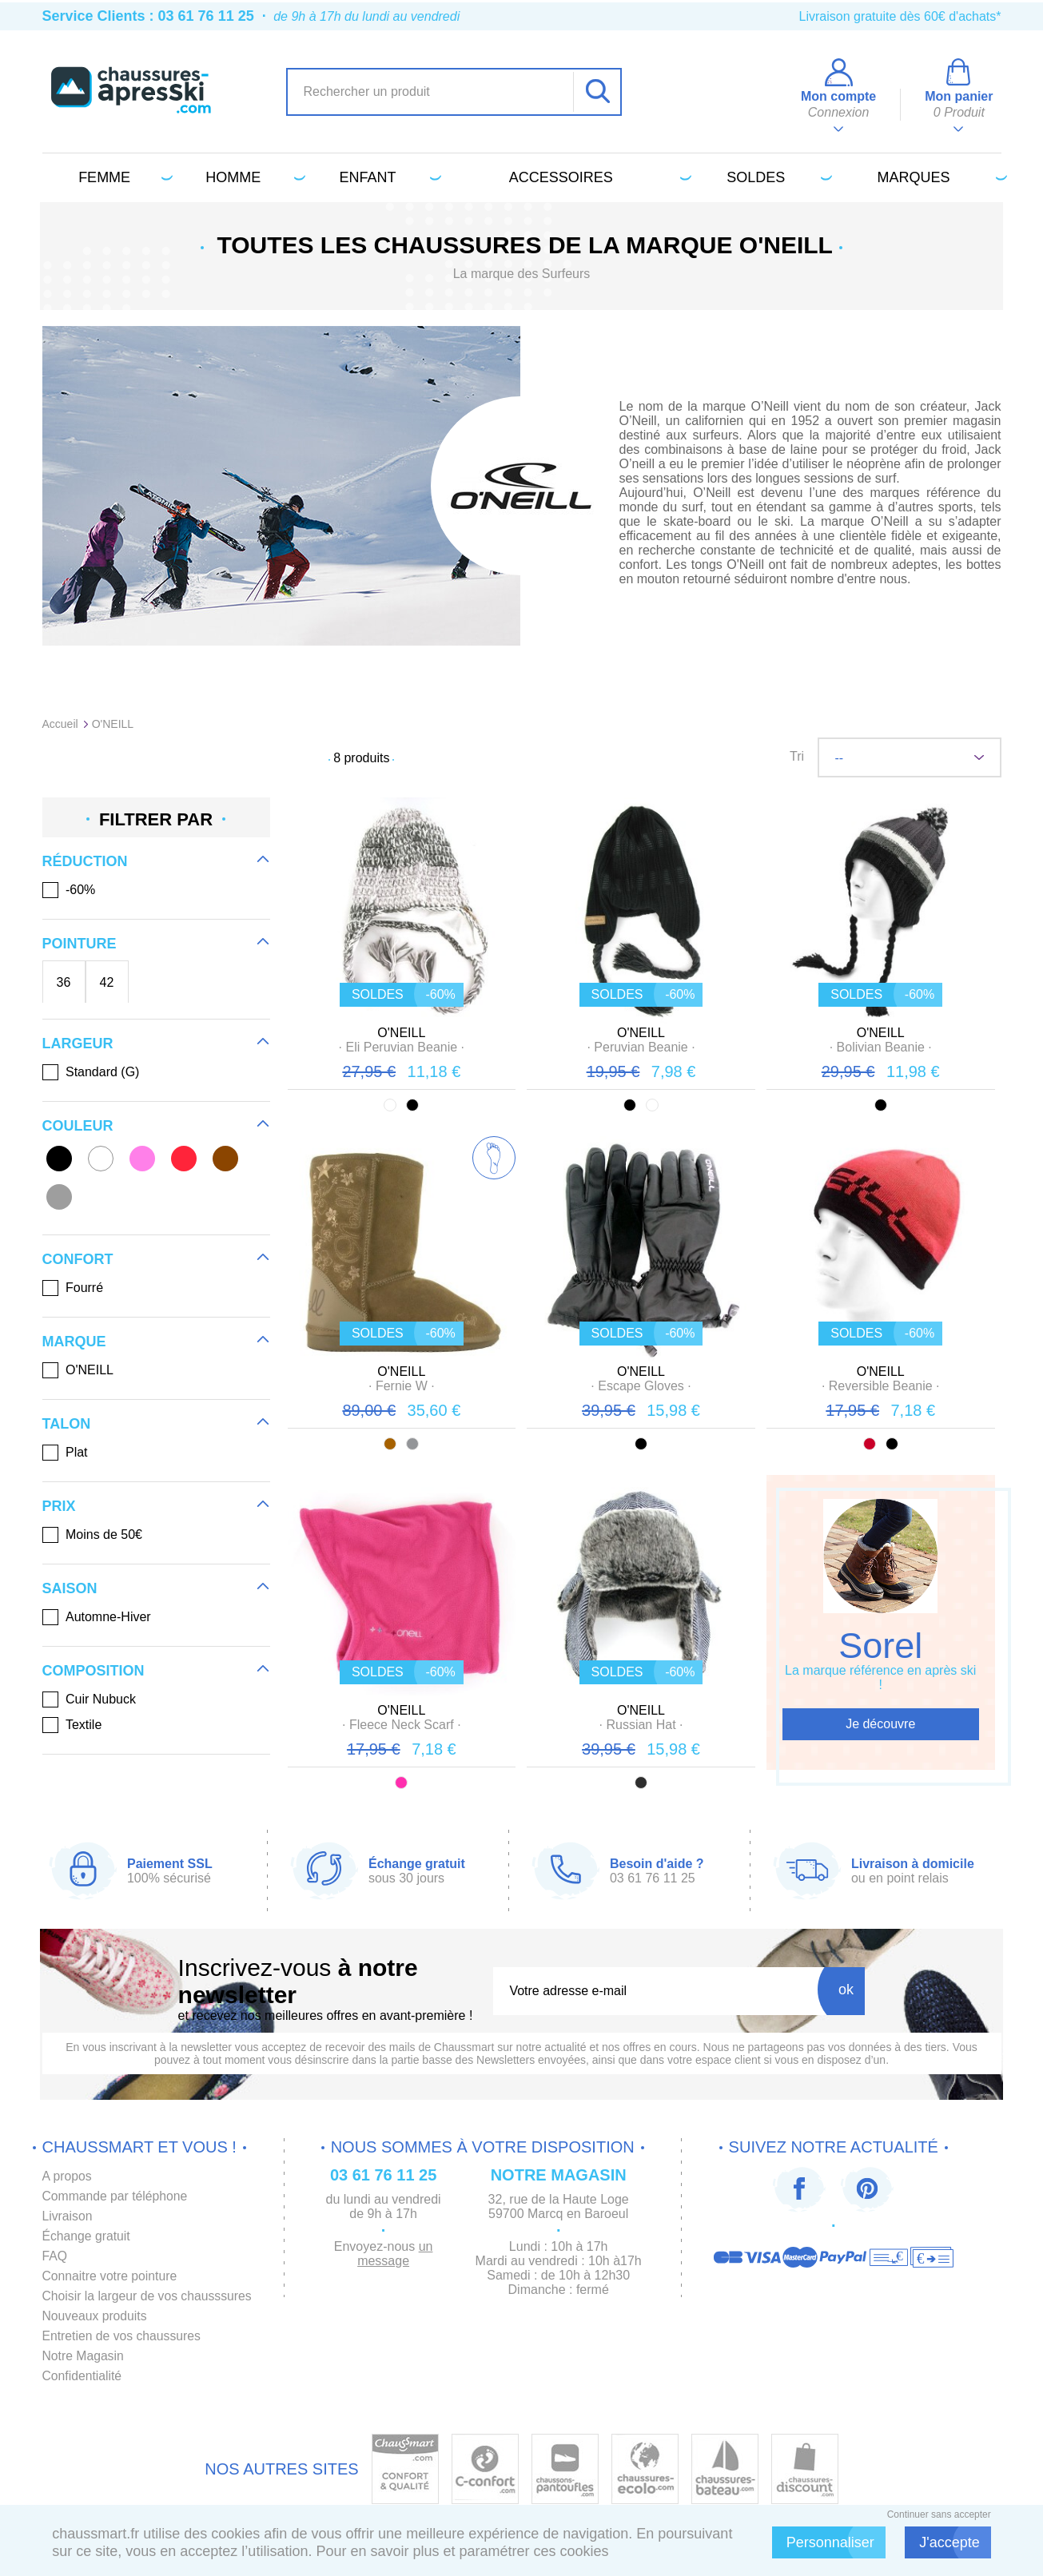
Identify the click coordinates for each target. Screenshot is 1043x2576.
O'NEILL (401, 1033)
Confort (77, 1259)
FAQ (55, 2256)
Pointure (79, 944)
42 (107, 982)
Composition (93, 1671)
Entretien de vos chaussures (123, 2336)
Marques (939, 177)
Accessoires (597, 177)
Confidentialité (82, 2376)
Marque (74, 1342)
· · (401, 1047)
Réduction (85, 861)
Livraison (68, 2216)
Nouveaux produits (95, 2316)
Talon (66, 1424)
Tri (797, 756)
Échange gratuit (87, 2236)
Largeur (77, 1043)
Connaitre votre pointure (111, 2276)
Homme (252, 177)
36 (64, 982)
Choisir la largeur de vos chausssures (149, 2296)
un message (398, 2254)
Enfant (388, 177)
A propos (67, 2176)
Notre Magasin (83, 2356)
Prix (59, 1506)
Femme (122, 177)
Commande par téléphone (116, 2196)
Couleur (77, 1126)
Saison (70, 1588)
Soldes (776, 177)
